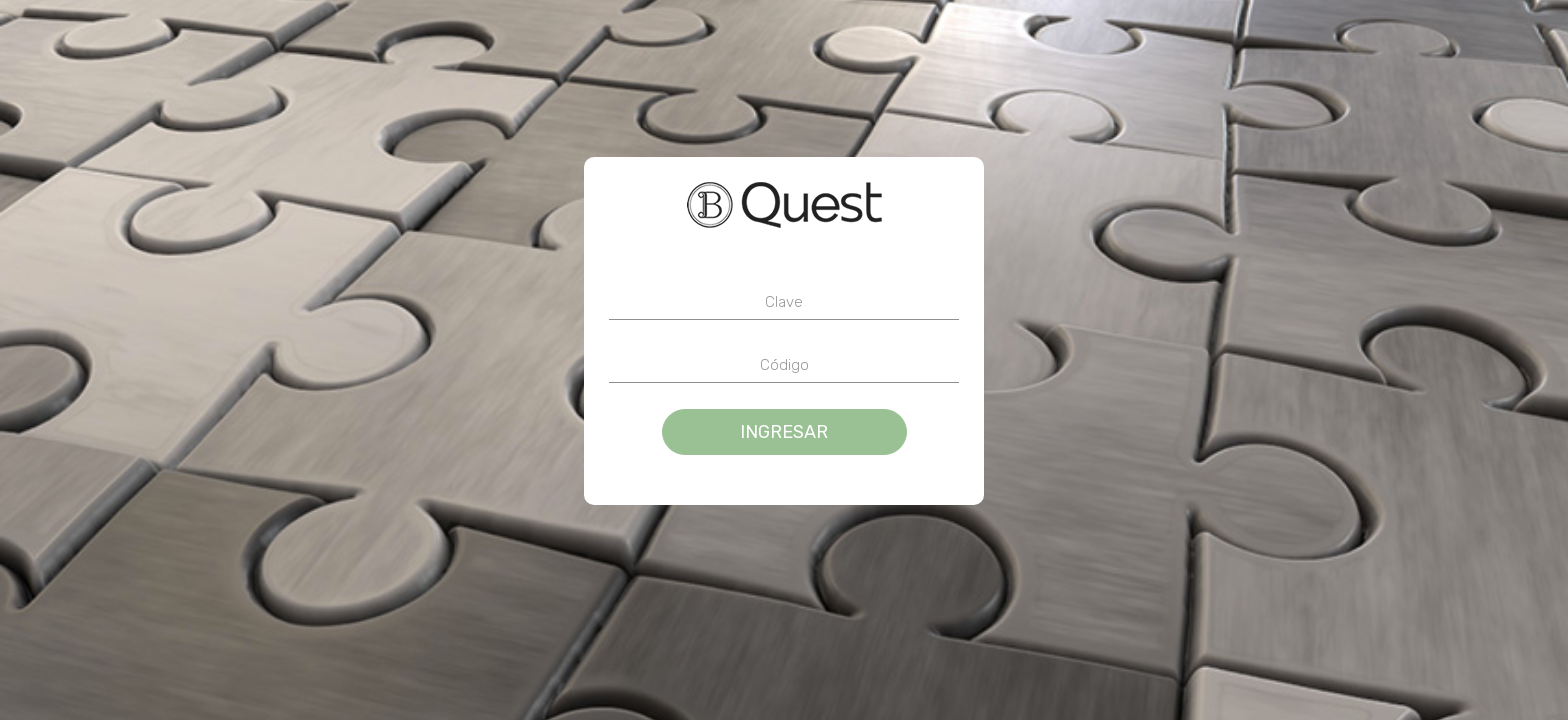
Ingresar (784, 432)
